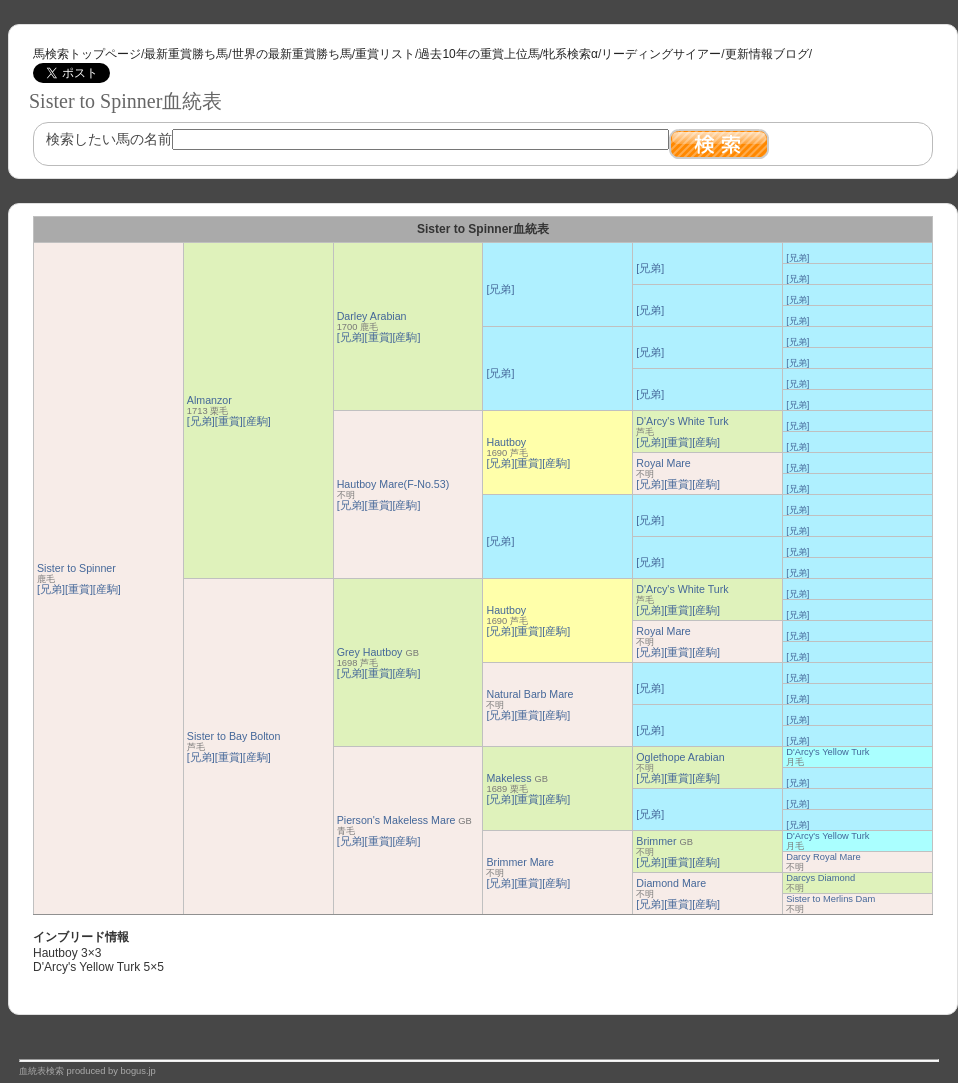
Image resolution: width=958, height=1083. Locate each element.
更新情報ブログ (767, 54)
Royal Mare (663, 463)
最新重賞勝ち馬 (186, 54)
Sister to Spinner (76, 568)
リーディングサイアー (661, 54)
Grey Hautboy (370, 652)
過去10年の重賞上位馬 (478, 54)
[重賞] (79, 589)
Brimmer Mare (520, 862)
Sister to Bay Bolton (234, 736)
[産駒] (107, 589)
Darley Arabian (372, 316)
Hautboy (506, 442)
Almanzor (209, 400)
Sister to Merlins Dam (830, 899)
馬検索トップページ (87, 54)
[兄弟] (51, 589)
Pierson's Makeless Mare (396, 820)
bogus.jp (138, 1071)
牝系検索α (570, 54)
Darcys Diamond (820, 878)
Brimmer (656, 841)
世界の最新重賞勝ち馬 (292, 54)
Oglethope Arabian (680, 757)
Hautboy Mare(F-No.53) (393, 484)
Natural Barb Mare (529, 694)
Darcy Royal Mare (823, 857)
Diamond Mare (671, 883)
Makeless (508, 778)
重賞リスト (385, 54)
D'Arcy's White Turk (682, 421)
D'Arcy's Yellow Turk (827, 752)
